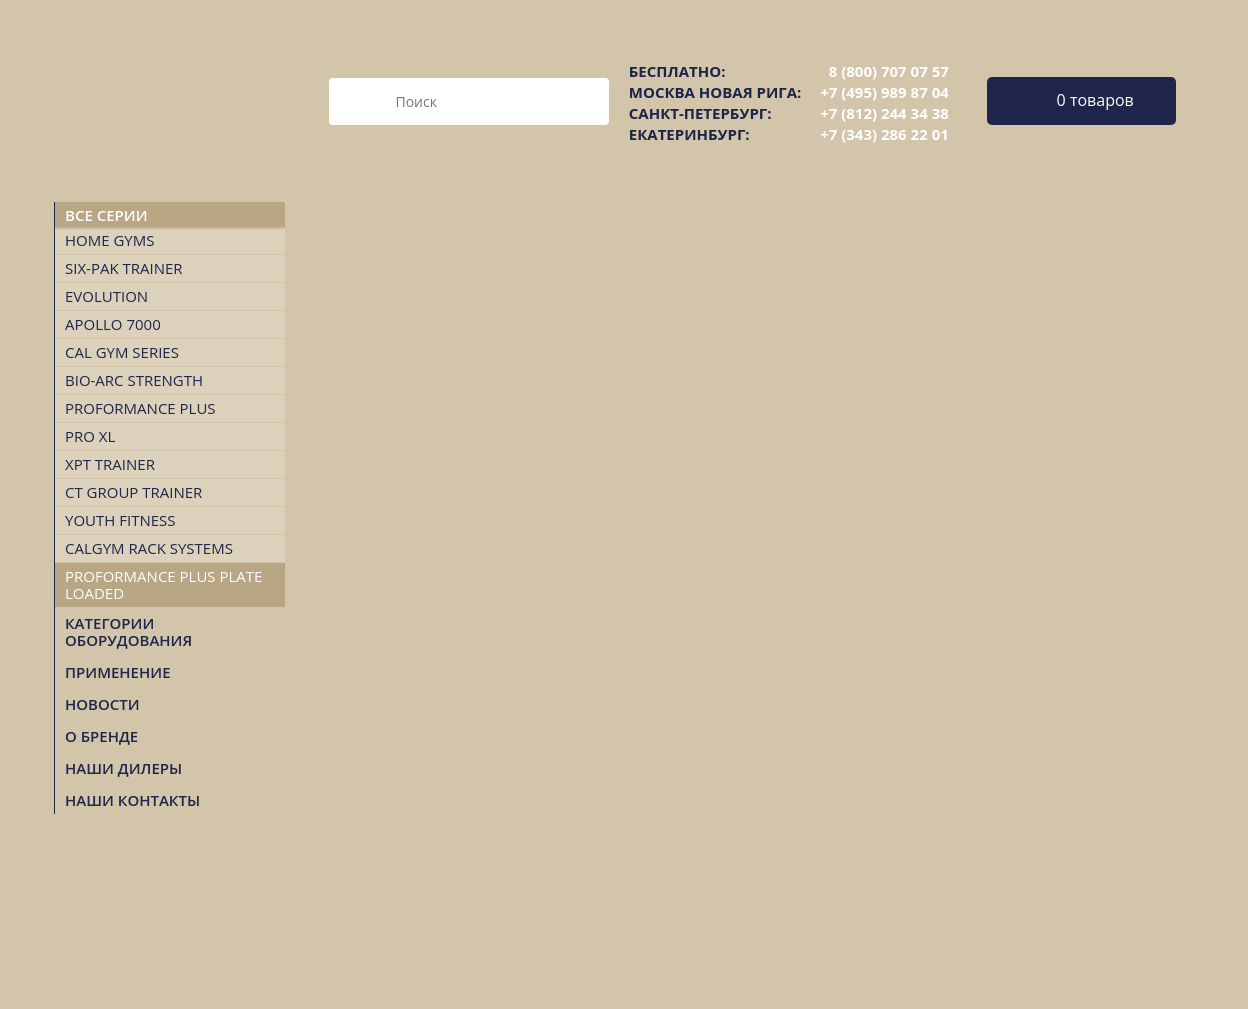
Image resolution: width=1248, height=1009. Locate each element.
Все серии (106, 215)
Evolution (106, 296)
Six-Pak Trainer (124, 268)
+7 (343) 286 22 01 (884, 134)
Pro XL (90, 436)
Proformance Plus (140, 408)
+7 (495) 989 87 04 (884, 92)
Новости (102, 704)
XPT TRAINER (110, 464)
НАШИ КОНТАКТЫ (132, 800)
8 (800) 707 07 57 (889, 71)
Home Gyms (109, 240)
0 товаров (1095, 100)
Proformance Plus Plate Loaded (163, 584)
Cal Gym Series (122, 352)
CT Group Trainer (133, 492)
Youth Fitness (120, 520)
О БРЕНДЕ (101, 736)
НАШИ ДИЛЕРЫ (123, 768)
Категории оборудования (128, 631)
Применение (118, 672)
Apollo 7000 (113, 324)
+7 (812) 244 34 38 (884, 113)
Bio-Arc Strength (134, 380)
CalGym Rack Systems (149, 548)
